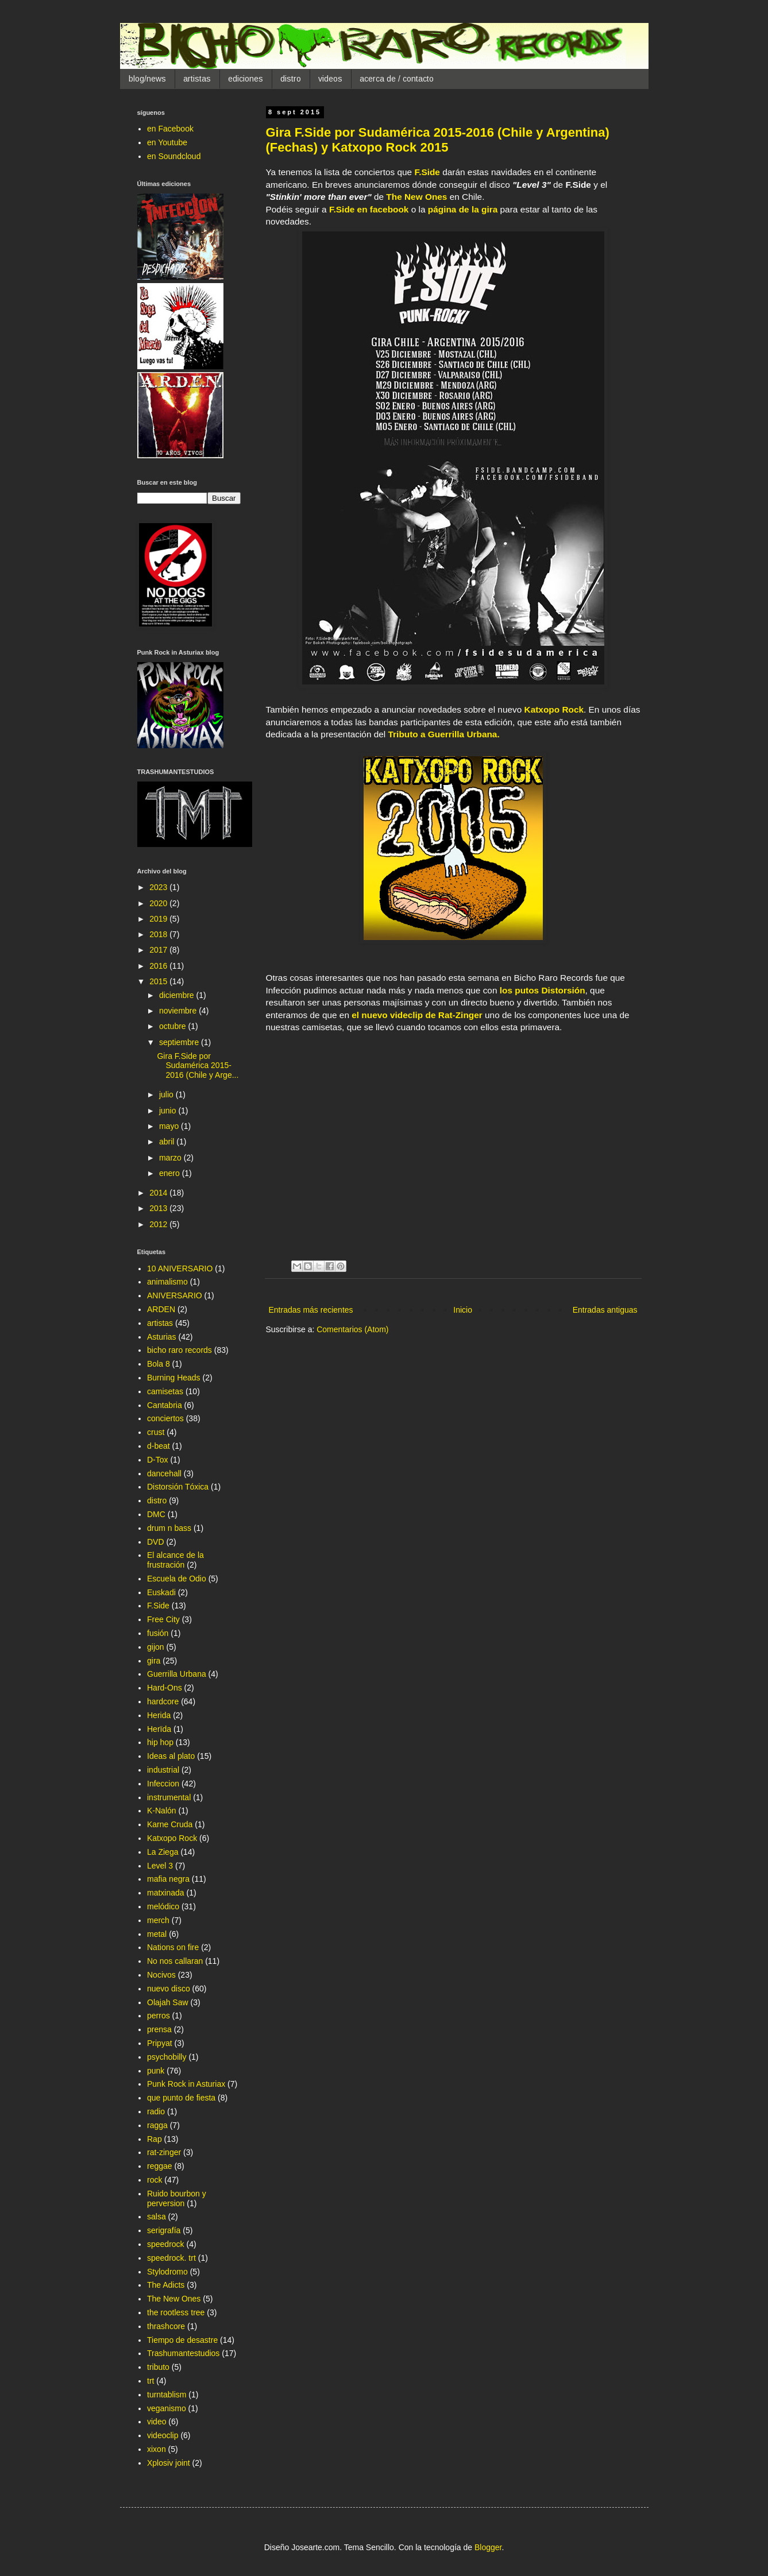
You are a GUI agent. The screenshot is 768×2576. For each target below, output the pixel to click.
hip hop (160, 1742)
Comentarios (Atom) (352, 1329)
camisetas (165, 1391)
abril (167, 1141)
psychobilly (166, 2056)
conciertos (165, 1418)
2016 (159, 965)
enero (170, 1173)
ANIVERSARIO (174, 1295)
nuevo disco (168, 1988)
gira (153, 1660)
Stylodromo (167, 2271)
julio (167, 1094)
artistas (197, 78)
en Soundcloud (173, 156)
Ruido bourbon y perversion (176, 2198)
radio (156, 2111)
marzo (171, 1157)
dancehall (164, 1473)
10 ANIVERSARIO (180, 1268)
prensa (159, 2029)
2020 (159, 903)
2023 (159, 887)
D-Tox (157, 1459)
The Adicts (165, 2284)
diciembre (177, 995)
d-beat (158, 1446)
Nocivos (161, 1974)
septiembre (180, 1042)
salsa (156, 2216)
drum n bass (169, 1528)
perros (158, 2015)
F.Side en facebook (369, 209)
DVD (155, 1541)
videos (330, 78)
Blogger (487, 2547)
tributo (158, 2367)
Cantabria (164, 1405)
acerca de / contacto (397, 78)
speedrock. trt (171, 2257)
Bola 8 (158, 1363)
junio (168, 1110)
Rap (154, 2139)
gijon (155, 1646)
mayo (170, 1126)
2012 (159, 1224)
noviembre (179, 1010)
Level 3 (160, 1865)
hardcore (163, 1701)
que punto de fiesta (181, 2097)
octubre (173, 1026)
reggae (159, 2166)
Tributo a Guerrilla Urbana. (444, 734)
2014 (159, 1192)
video (156, 2421)
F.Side (426, 172)
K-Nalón (161, 1810)
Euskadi (161, 1592)
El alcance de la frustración (175, 1559)
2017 (159, 949)
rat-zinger (164, 2152)
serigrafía (163, 2230)
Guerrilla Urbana (176, 1673)
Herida (159, 1715)
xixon (156, 2449)
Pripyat (159, 2043)
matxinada (165, 1892)
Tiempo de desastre (182, 2340)
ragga (157, 2125)
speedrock (165, 2244)
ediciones (245, 78)
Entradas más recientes (311, 1309)
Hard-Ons (164, 1687)
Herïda (159, 1729)
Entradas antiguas (605, 1309)
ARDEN (161, 1309)
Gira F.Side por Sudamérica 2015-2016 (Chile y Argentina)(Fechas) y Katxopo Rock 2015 (437, 139)
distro (290, 78)
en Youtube (167, 142)
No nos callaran (175, 1961)
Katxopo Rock (554, 709)
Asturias (161, 1336)
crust (155, 1432)
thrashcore (166, 2326)
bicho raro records (179, 1350)
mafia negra (168, 1878)
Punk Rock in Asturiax (186, 2083)
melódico (163, 1906)
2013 (159, 1208)
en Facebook (170, 128)
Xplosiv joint (168, 2462)
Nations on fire (173, 1947)
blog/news (147, 78)
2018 (159, 934)
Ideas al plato (171, 1756)
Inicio (462, 1309)
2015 (159, 981)
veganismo (166, 2408)
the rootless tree (175, 2312)
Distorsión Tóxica (178, 1486)
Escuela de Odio (176, 1578)
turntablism (166, 2394)
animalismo (167, 1281)
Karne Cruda (169, 1824)
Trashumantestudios (183, 2353)
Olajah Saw (167, 2002)
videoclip (162, 2435)
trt (150, 2380)
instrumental (169, 1797)
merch (158, 1920)
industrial (163, 1769)
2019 (159, 918)
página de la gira (462, 209)
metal (157, 1934)
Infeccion (163, 1783)
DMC (156, 1514)
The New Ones (416, 197)
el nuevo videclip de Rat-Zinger (417, 1015)
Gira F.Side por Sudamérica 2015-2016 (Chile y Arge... (197, 1065)
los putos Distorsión (542, 990)
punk (155, 2070)
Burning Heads (173, 1377)
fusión (157, 1633)
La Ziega (162, 1851)
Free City (163, 1619)
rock (154, 2179)
